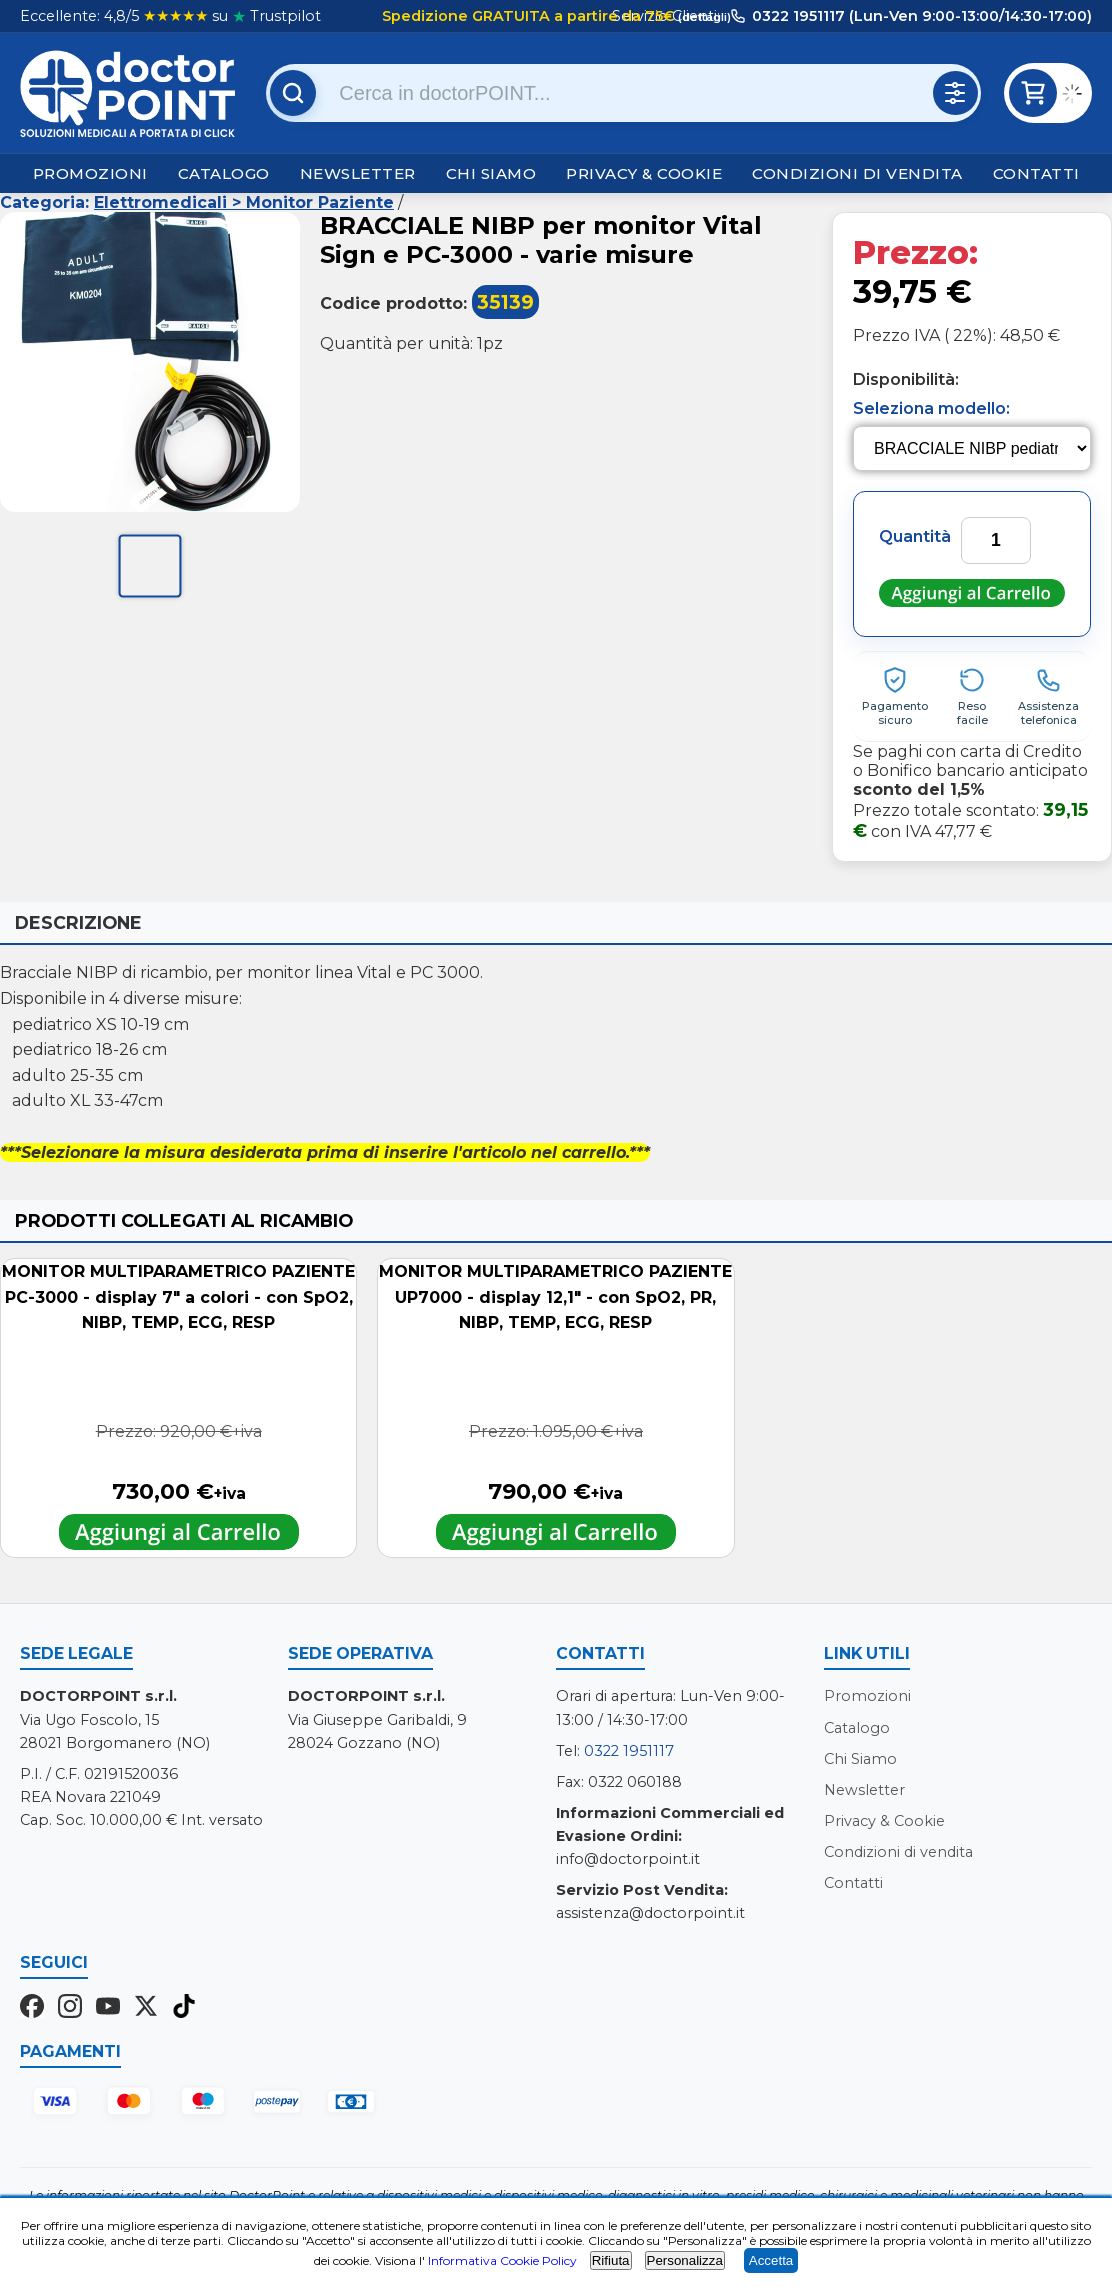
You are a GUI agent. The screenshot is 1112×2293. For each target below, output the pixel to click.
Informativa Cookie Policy (502, 2260)
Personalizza (685, 2260)
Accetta (771, 2260)
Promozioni (90, 173)
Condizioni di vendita (857, 173)
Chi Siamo (491, 173)
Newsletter (358, 173)
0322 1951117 (629, 1751)
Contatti (1036, 173)
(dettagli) (703, 17)
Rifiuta (611, 2260)
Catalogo (224, 173)
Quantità (915, 536)
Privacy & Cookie (644, 173)
